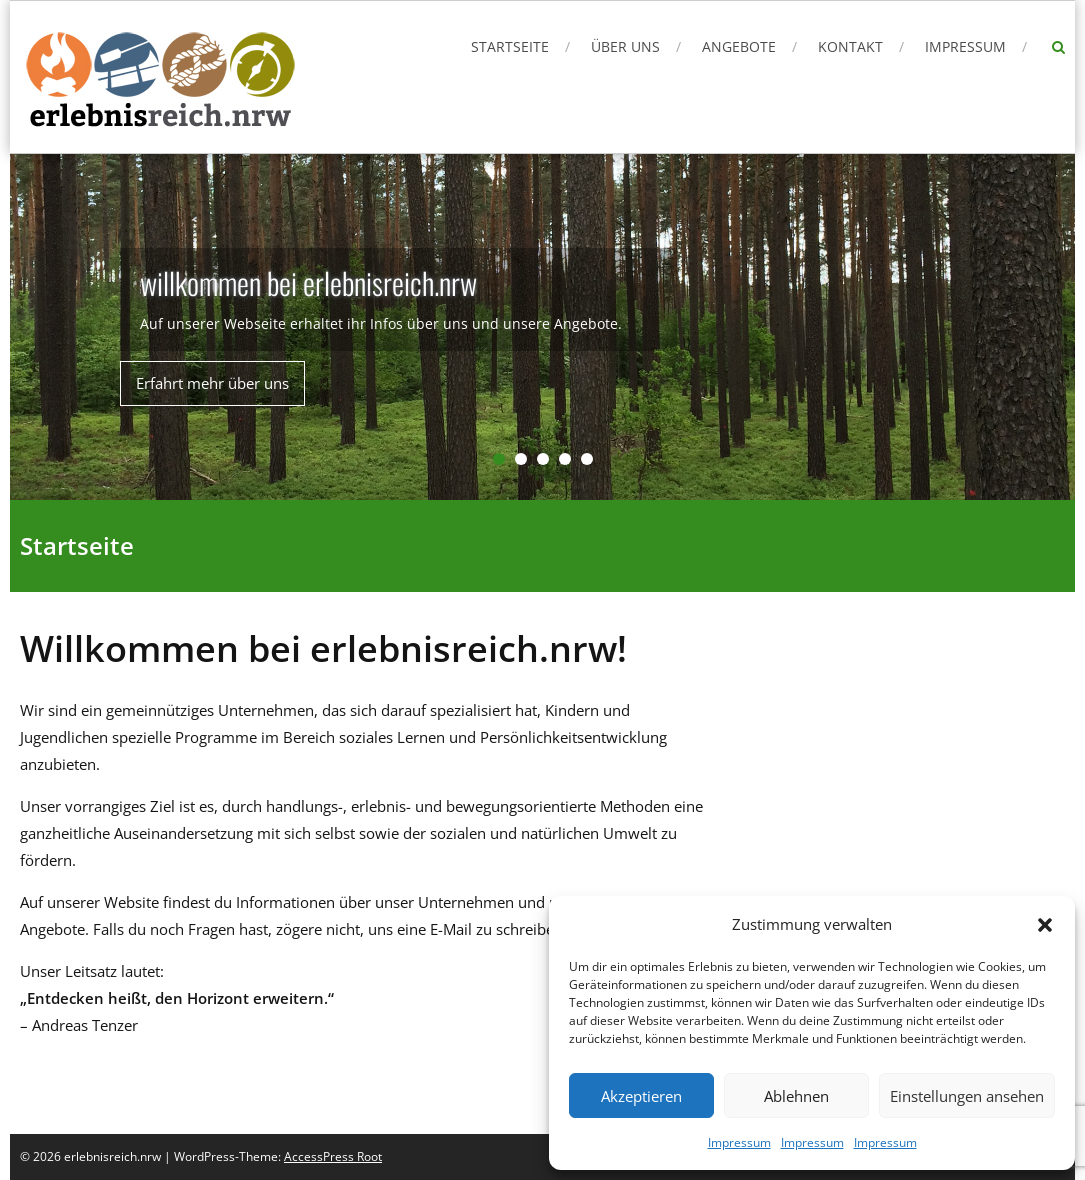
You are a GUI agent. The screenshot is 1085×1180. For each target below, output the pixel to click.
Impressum (739, 1142)
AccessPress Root (333, 1156)
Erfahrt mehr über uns (212, 383)
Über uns (625, 46)
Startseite (510, 46)
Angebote (739, 46)
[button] (1045, 925)
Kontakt (850, 46)
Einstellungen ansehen (967, 1096)
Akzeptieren (641, 1096)
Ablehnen (796, 1096)
